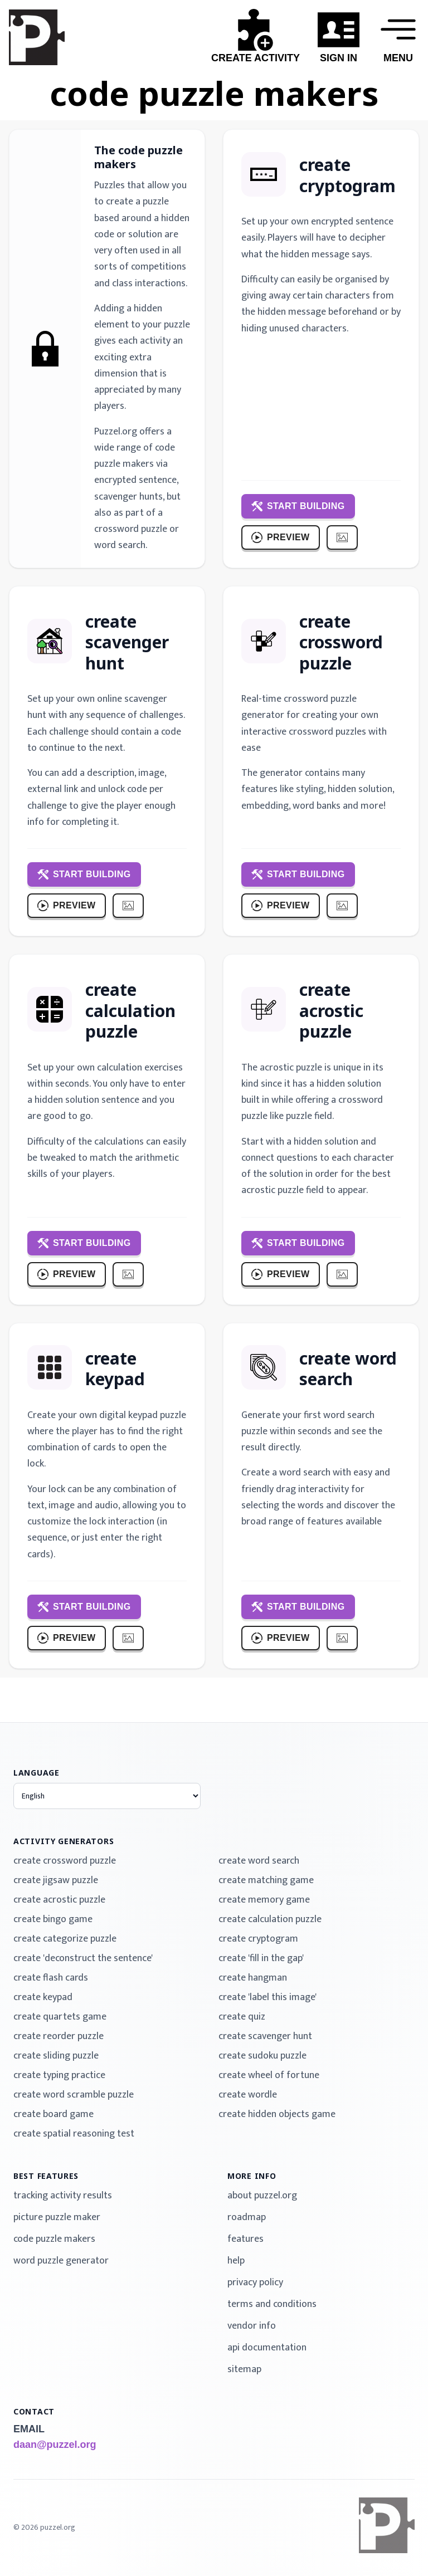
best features (46, 2176)
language (36, 1772)
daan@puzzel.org (54, 2444)
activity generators (63, 1841)
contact (34, 2411)
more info (251, 2176)
